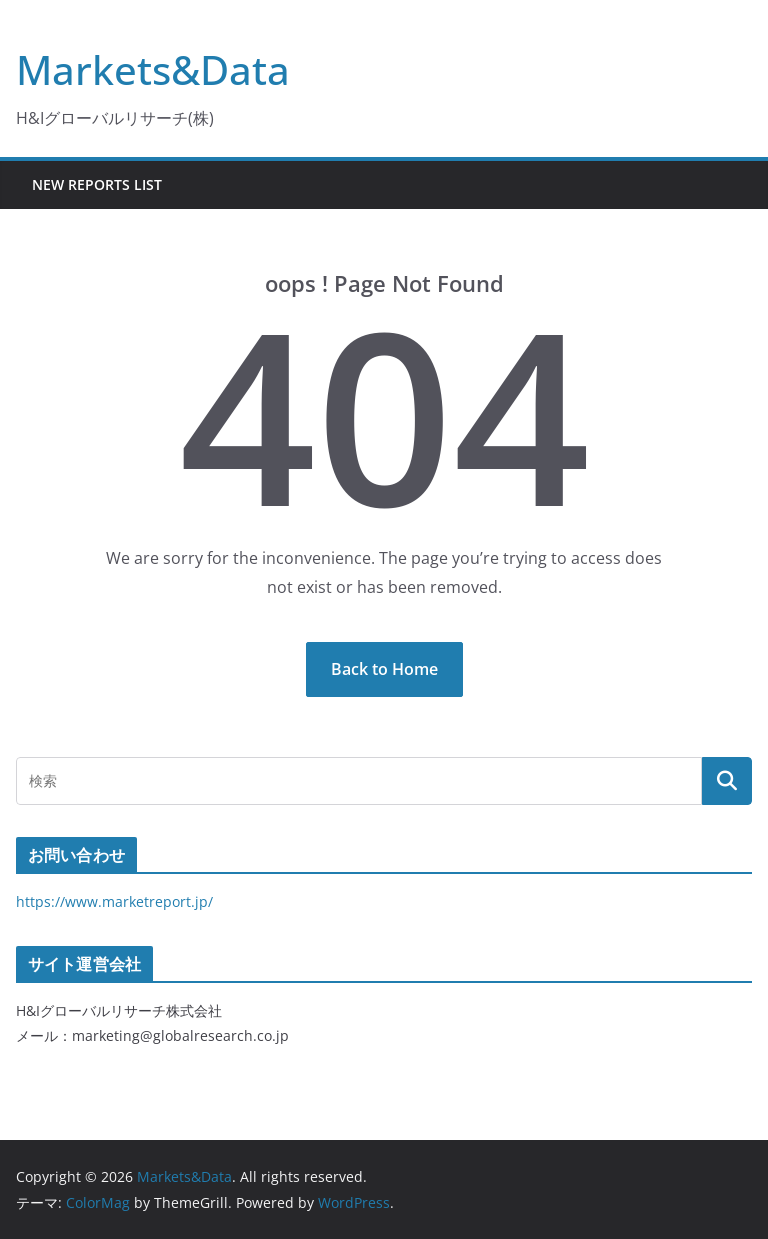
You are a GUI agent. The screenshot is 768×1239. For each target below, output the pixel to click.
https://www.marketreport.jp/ (114, 901)
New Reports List (97, 184)
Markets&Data (153, 69)
